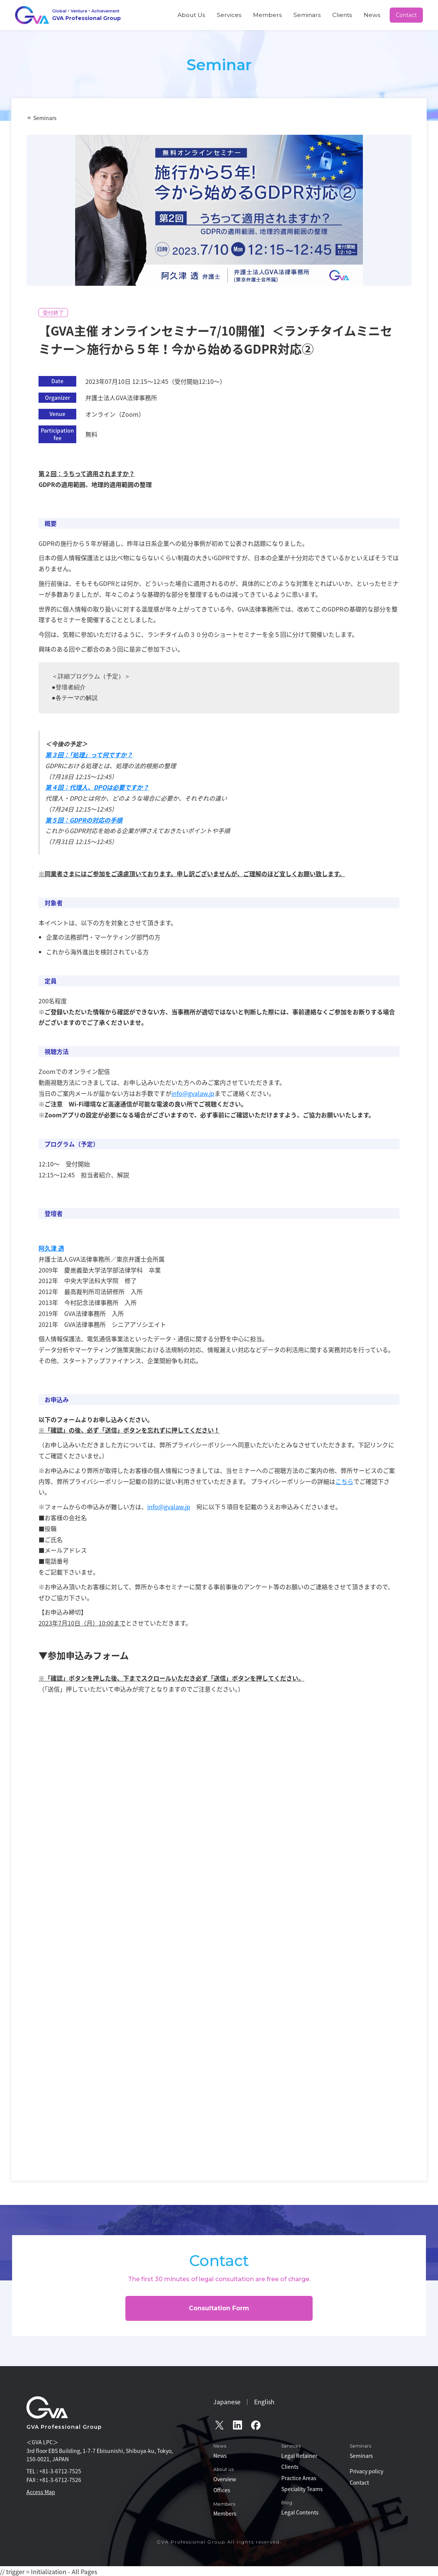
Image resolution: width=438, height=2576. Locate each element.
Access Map (40, 2492)
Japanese (227, 2401)
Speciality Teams (302, 2489)
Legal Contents (300, 2512)
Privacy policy (366, 2471)
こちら (344, 1481)
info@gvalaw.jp (192, 1093)
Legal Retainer (299, 2455)
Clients (352, 15)
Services (263, 15)
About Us (233, 15)
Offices (221, 2490)
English (264, 2401)
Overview (224, 2479)
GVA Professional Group (64, 2426)
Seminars (324, 15)
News (376, 15)
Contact (407, 15)
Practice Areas (298, 2478)
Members (293, 15)
